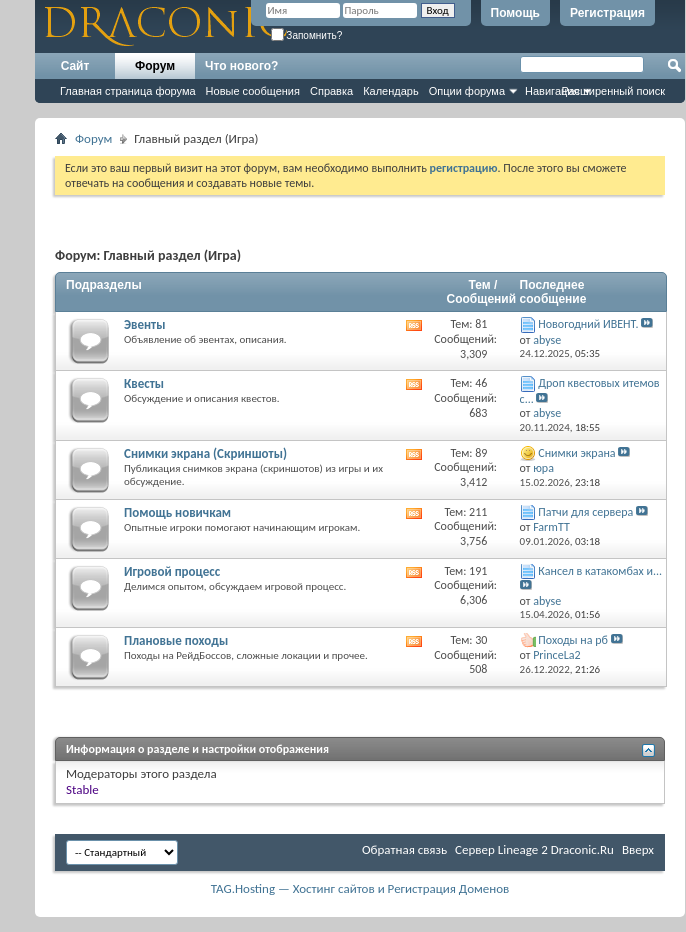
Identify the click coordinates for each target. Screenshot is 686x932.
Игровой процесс (172, 571)
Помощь (515, 13)
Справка (331, 91)
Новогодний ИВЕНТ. (588, 324)
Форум (155, 66)
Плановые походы (176, 640)
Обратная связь (404, 849)
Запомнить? (307, 35)
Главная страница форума (128, 91)
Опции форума (467, 91)
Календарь (391, 91)
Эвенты (144, 324)
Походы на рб (573, 640)
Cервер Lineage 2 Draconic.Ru (534, 849)
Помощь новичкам (177, 512)
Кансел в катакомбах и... (600, 571)
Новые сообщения (253, 91)
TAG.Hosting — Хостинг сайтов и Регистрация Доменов (360, 888)
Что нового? (241, 66)
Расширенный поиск (613, 91)
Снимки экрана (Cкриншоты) (205, 453)
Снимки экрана (576, 453)
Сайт (75, 66)
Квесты (144, 383)
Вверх (638, 849)
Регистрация (607, 13)
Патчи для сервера (585, 512)
